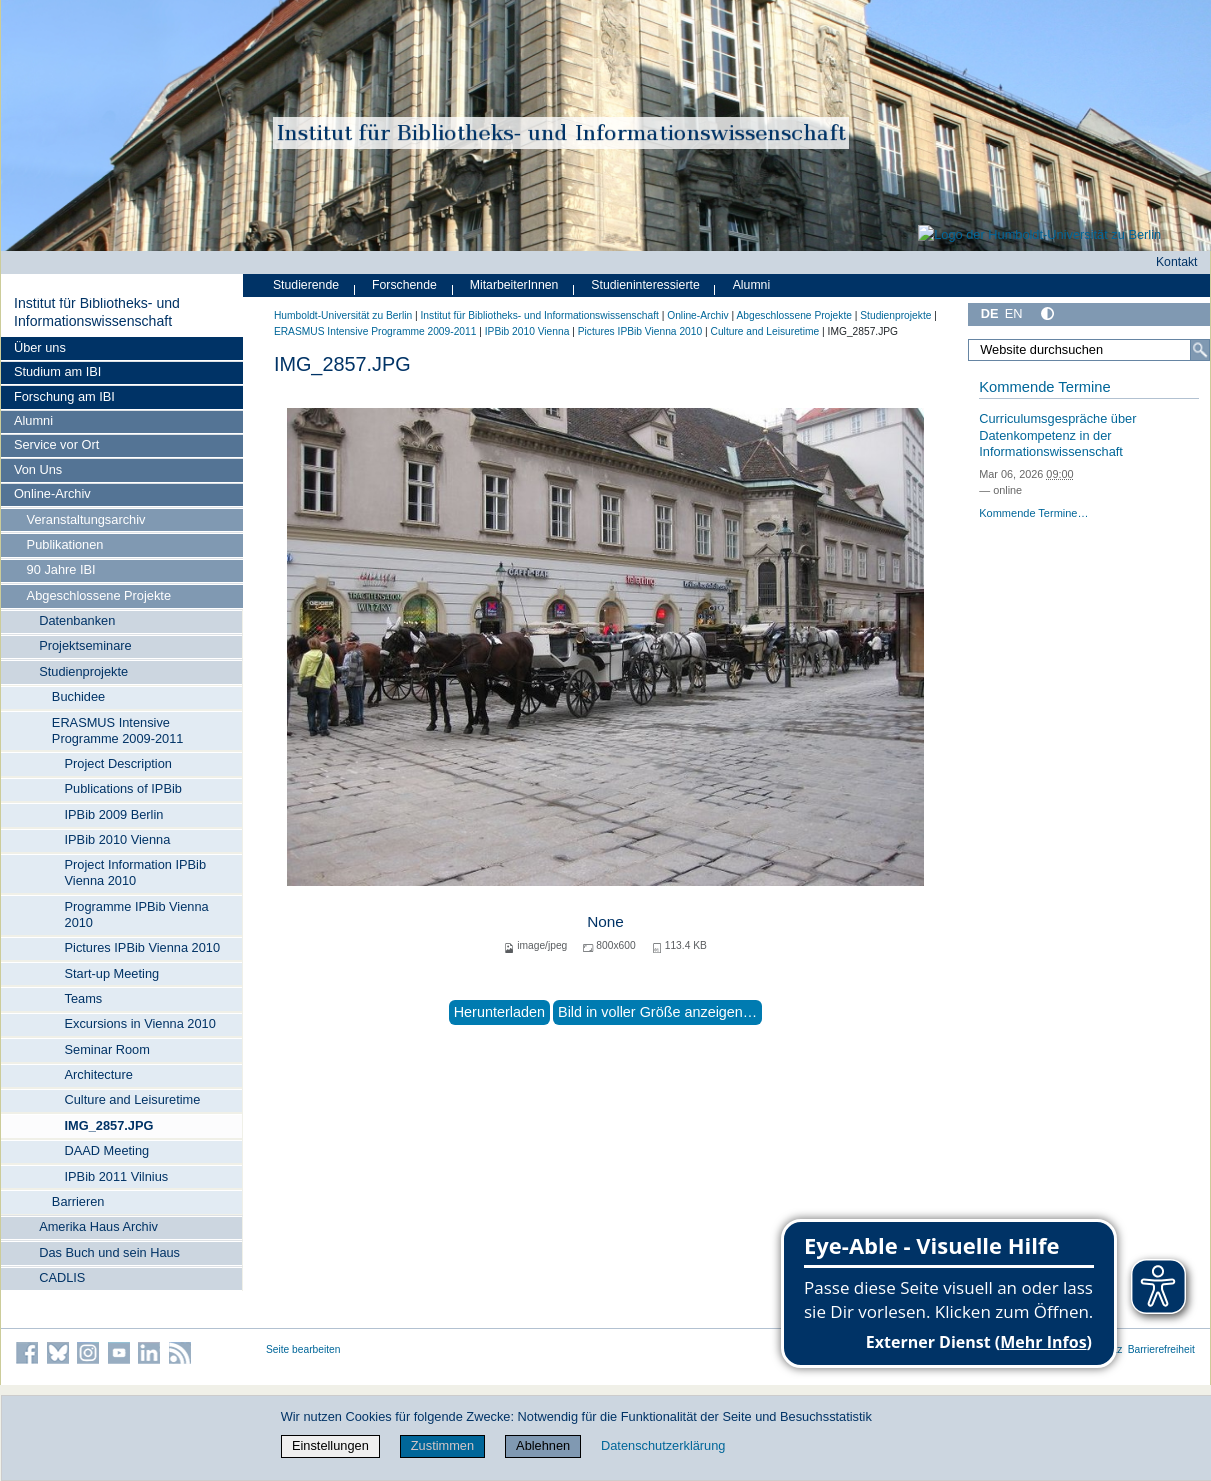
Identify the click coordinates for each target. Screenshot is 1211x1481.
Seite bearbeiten (303, 1349)
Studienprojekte (83, 671)
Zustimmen (442, 1445)
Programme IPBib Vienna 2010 (137, 914)
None (605, 921)
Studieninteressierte (645, 285)
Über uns (40, 347)
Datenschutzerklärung (663, 1445)
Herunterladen (499, 1012)
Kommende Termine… (1033, 513)
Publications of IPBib (123, 788)
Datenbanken (77, 620)
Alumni (33, 420)
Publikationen (65, 544)
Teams (84, 998)
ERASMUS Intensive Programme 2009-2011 (118, 730)
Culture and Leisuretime (133, 1099)
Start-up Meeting (112, 973)
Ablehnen (543, 1445)
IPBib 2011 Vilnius (117, 1176)
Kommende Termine (1044, 387)
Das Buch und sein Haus (109, 1252)
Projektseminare (85, 645)
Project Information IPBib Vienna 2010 (136, 872)
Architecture (99, 1074)
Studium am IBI (57, 371)
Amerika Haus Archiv (98, 1226)
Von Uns (38, 469)
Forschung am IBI (64, 396)
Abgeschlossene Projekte (99, 595)
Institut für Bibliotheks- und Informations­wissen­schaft (97, 312)
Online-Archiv (52, 493)
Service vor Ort (56, 444)
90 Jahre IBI (61, 569)
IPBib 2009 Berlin (114, 814)
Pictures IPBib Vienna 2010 (143, 947)
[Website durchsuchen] (1089, 350)
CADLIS (62, 1277)
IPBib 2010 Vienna (118, 839)
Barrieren (78, 1201)
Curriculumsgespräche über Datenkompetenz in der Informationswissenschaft (1057, 435)
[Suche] (1200, 350)
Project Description (118, 763)
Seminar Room (107, 1049)
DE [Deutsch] (990, 313)
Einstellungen (330, 1445)
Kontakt (1177, 262)
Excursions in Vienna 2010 (140, 1023)
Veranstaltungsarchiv (86, 519)
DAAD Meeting (107, 1150)
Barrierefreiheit (1161, 1349)
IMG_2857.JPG (109, 1125)
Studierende (306, 285)
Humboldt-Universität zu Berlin (343, 315)
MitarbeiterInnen (514, 285)
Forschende (404, 285)
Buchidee (78, 696)
